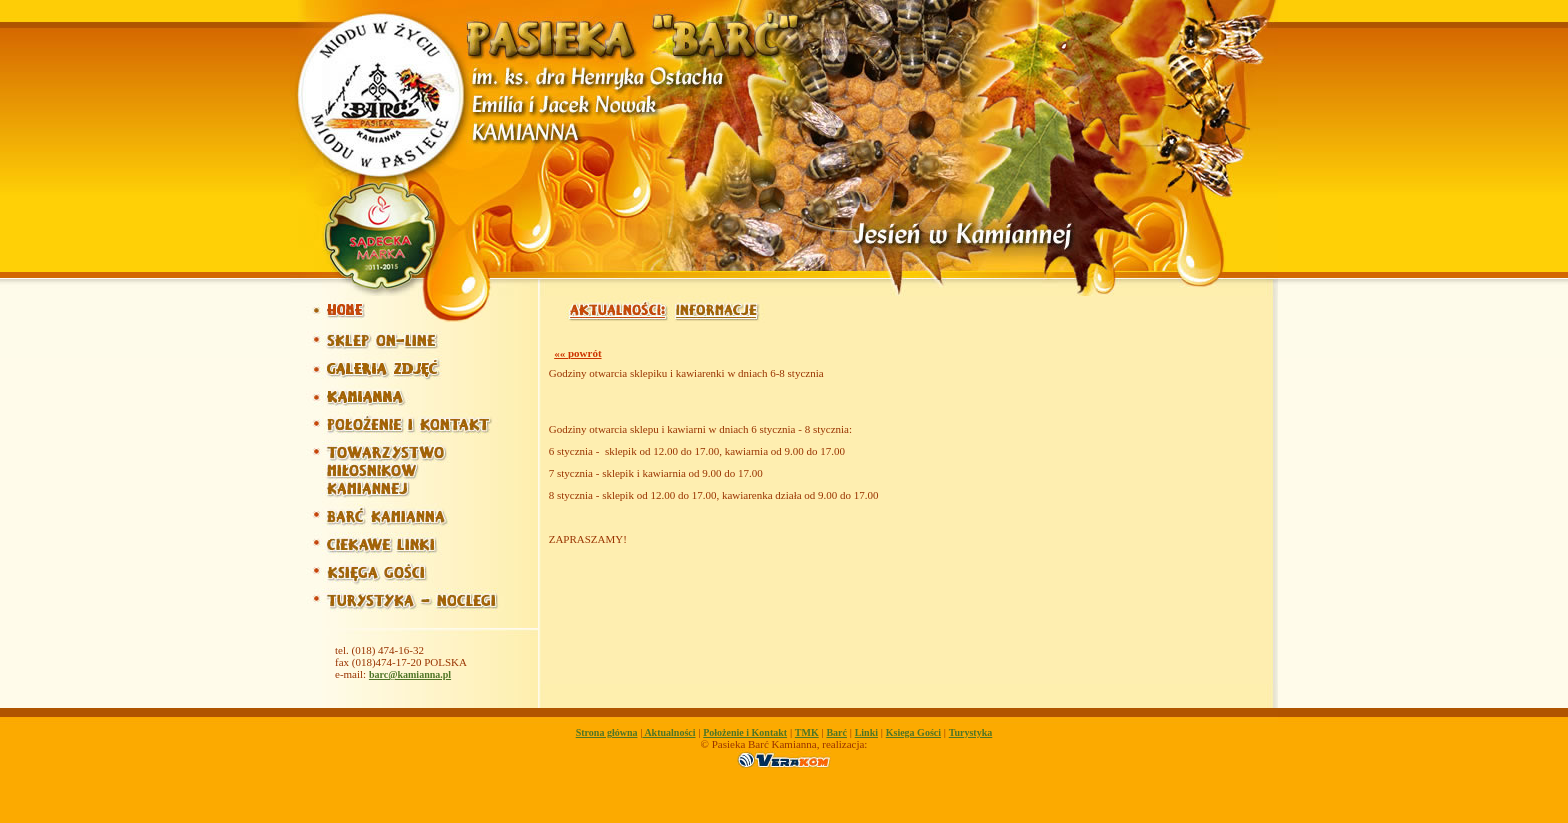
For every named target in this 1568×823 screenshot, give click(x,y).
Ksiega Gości (913, 732)
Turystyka (971, 732)
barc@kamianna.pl (410, 674)
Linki (866, 732)
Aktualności (668, 732)
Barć (836, 732)
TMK (807, 732)
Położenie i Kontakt (745, 732)
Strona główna (607, 732)
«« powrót (577, 353)
